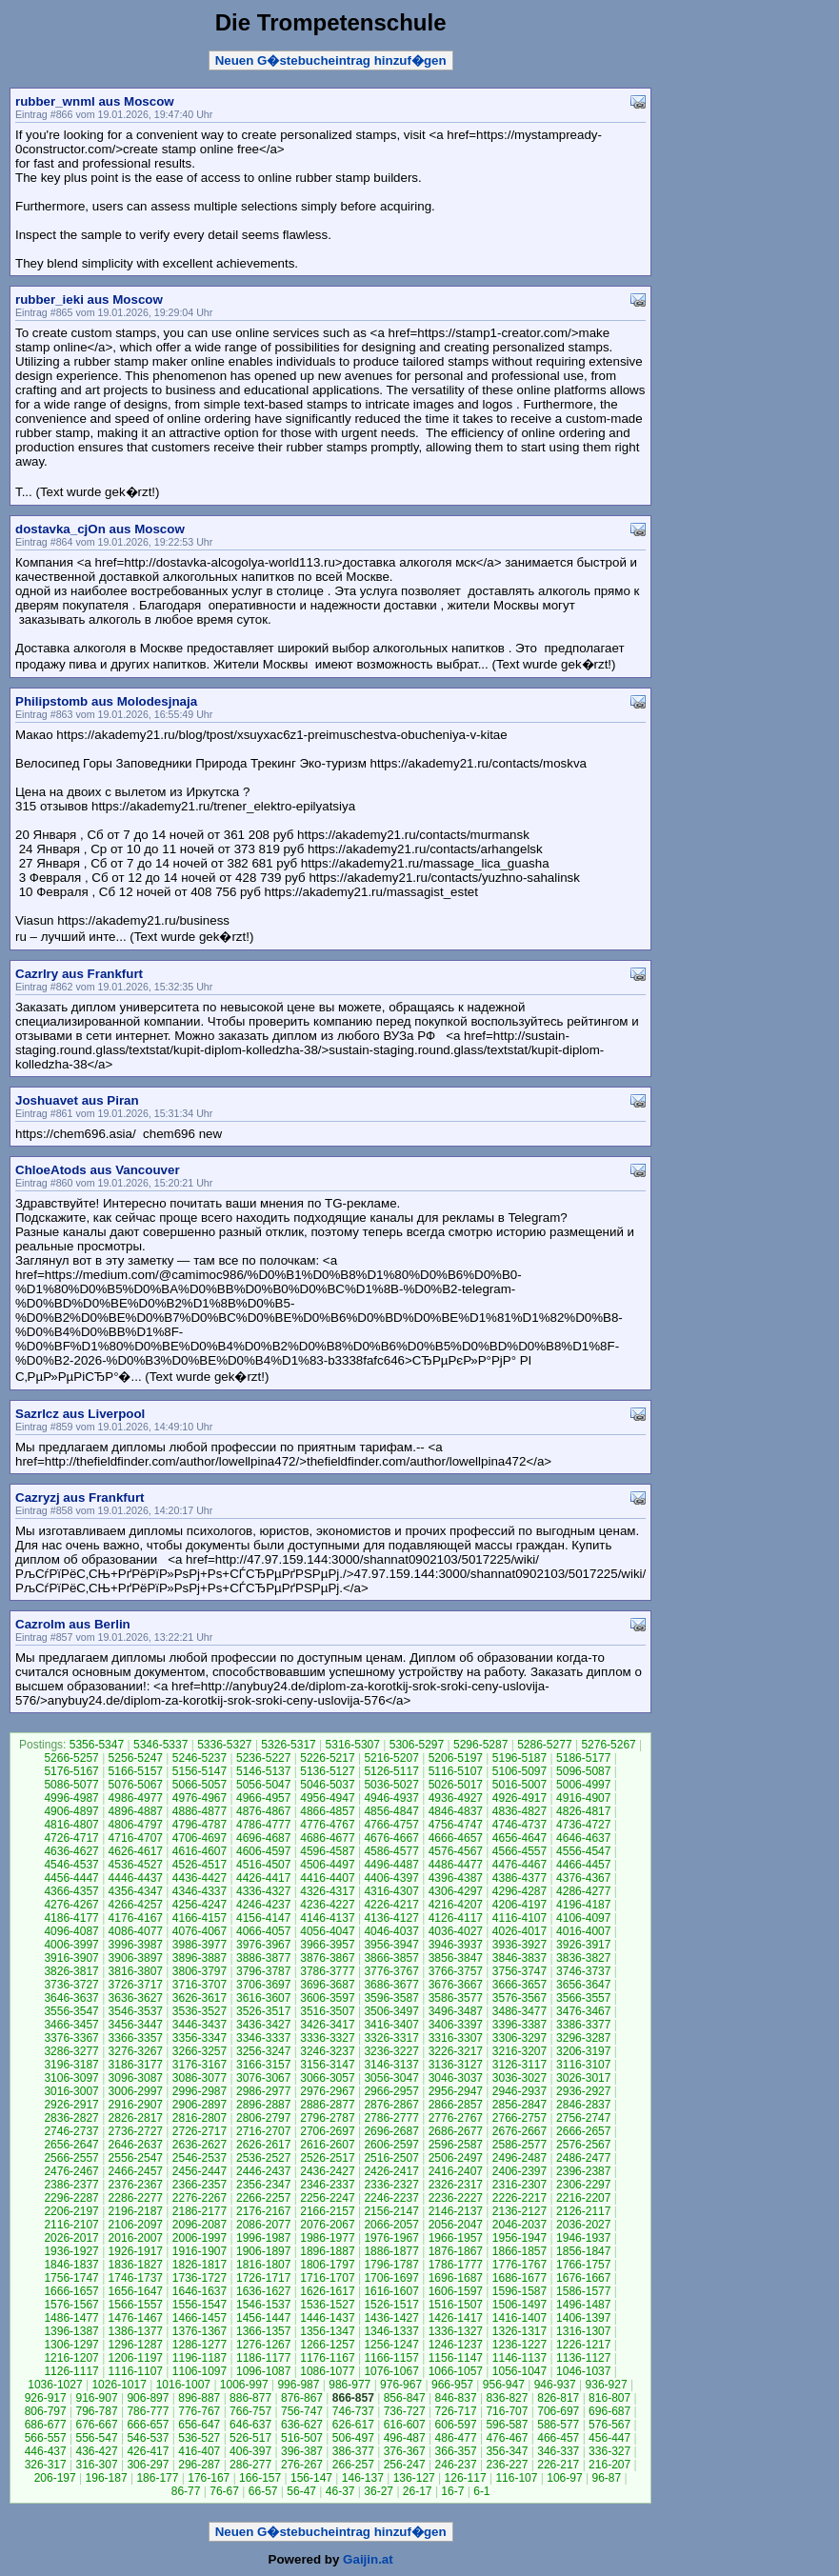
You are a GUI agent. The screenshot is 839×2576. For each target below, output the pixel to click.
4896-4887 (136, 1811)
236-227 (507, 2464)
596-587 (507, 2424)
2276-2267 (199, 2198)
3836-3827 (583, 1958)
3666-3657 (519, 1984)
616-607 (405, 2424)
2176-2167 (263, 2211)
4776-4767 (327, 1824)
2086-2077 (263, 2224)
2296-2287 (71, 2198)
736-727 (405, 2411)
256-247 (405, 2464)
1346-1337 (391, 2331)
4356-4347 (136, 1891)
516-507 (302, 2438)
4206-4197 (519, 1904)
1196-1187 (199, 2358)
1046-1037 (583, 2371)
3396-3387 (519, 2024)
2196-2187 (136, 2211)
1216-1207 (71, 2358)
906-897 (148, 2398)
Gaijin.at (368, 2559)
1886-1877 (391, 2251)
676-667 (97, 2424)
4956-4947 (327, 1798)
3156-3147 (327, 2064)
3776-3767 (391, 1971)
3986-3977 (199, 1944)
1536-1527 (327, 2304)
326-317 (46, 2464)
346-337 (558, 2451)
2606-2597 (391, 2144)
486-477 (456, 2438)
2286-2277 (136, 2198)
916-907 (97, 2398)
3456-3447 (136, 2024)
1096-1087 (263, 2371)
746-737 (353, 2411)
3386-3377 (583, 2024)
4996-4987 (71, 1798)
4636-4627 (71, 1851)
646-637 (250, 2424)
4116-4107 (519, 1918)
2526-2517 (327, 2158)
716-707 (507, 2411)
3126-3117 (519, 2064)
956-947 (504, 2384)
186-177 (157, 2478)
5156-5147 (199, 1771)
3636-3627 (136, 1998)
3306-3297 (519, 2038)
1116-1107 (136, 2371)
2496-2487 (519, 2158)
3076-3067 (263, 2078)
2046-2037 (519, 2224)
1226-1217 (583, 2344)
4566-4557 (519, 1851)
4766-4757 (391, 1824)
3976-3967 (263, 1944)
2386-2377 (71, 2184)
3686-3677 (391, 1984)
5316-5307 (353, 1744)
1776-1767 (519, 2264)
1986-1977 (327, 2238)
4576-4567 (456, 1851)
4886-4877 (199, 1811)
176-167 (209, 2478)
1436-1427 (391, 2318)
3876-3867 (327, 1958)
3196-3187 (71, 2064)
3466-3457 (71, 2024)
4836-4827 (519, 1811)
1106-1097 (199, 2371)
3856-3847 (456, 1958)
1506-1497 (519, 2304)
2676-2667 (519, 2131)
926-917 (46, 2398)
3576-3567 (519, 1998)
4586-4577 (391, 1851)
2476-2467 (71, 2171)
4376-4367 (583, 1878)
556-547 (97, 2438)
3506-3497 (391, 2011)
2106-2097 (136, 2224)
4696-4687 (263, 1838)
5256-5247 (136, 1758)
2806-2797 (263, 2118)
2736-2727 (136, 2131)
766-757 (250, 2411)
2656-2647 (71, 2144)
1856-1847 (583, 2251)
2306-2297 (583, 2184)
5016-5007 (519, 1784)
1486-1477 (71, 2318)
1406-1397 (583, 2318)
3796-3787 (263, 1971)
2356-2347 (263, 2184)
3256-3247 (263, 2051)
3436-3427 (263, 2024)
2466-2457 (136, 2171)
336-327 (609, 2451)
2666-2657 (583, 2131)
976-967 (401, 2384)
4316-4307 (391, 1891)
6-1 (481, 2491)
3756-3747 (519, 1971)
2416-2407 (456, 2171)
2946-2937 (519, 2091)
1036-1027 (55, 2384)
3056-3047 (391, 2078)
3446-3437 (199, 2024)
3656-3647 (583, 1984)
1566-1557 (136, 2304)
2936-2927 (583, 2091)
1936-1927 (71, 2251)
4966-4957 (263, 1798)
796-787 (97, 2411)
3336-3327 (327, 2038)
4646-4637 (583, 1838)
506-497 (353, 2438)
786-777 (148, 2411)
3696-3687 (327, 1984)
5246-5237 (199, 1758)
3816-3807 (136, 1971)
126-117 (466, 2478)
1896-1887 (327, 2251)
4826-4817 (583, 1811)
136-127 (414, 2478)
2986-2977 (263, 2091)
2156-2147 (391, 2211)
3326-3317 (391, 2038)
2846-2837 (583, 2104)
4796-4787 (199, 1824)
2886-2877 (327, 2104)
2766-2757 (519, 2118)
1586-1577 (583, 2291)
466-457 (558, 2438)
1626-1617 (327, 2291)
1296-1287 (136, 2344)
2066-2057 (391, 2224)
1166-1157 (391, 2358)
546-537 (148, 2438)
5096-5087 (583, 1771)
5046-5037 (327, 1784)
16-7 (452, 2491)
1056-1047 (519, 2371)
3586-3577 (456, 1998)
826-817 (558, 2398)
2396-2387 (583, 2171)
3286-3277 (71, 2051)
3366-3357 (136, 2038)
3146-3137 (391, 2064)
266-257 (353, 2464)
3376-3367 (71, 2038)
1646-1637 (199, 2291)
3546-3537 (136, 2011)
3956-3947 (391, 1944)
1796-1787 (391, 2264)
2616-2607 (327, 2144)
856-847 (405, 2398)
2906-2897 (199, 2104)
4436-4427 (199, 1878)
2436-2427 (327, 2171)
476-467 (507, 2438)
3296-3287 (583, 2038)
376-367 (405, 2451)
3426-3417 (327, 2024)
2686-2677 (456, 2131)
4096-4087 (71, 1931)
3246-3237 (327, 2051)
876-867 (302, 2398)
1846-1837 (71, 2264)
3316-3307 (456, 2038)
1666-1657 (71, 2291)
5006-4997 (583, 1784)
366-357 (456, 2451)
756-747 (302, 2411)
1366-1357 (263, 2331)
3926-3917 (583, 1944)
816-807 (609, 2398)
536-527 (199, 2438)
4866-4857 (327, 1811)
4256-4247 (199, 1904)
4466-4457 (583, 1864)
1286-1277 (199, 2344)
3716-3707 (199, 1984)
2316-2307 (519, 2184)
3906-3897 (136, 1958)
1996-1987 (263, 2238)
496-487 (405, 2438)
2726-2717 (199, 2131)
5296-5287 (480, 1744)
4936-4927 (456, 1798)
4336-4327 (263, 1891)
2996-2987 (199, 2091)
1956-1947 (519, 2238)
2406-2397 (519, 2171)
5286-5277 (544, 1744)
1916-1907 (199, 2251)
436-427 (97, 2451)
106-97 (564, 2478)
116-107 (516, 2478)
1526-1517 (391, 2304)
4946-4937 (391, 1798)
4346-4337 (199, 1891)
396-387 (302, 2451)
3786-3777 (327, 1971)
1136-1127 (583, 2358)
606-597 (456, 2424)
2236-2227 (456, 2198)
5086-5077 (71, 1784)
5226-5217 (327, 1758)
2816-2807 (199, 2118)
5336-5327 (224, 1744)
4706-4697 (199, 1838)
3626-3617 (199, 1998)
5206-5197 (456, 1758)
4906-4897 (71, 1811)
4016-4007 (583, 1931)
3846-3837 (519, 1958)
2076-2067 (327, 2224)
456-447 (609, 2438)
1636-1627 (263, 2291)
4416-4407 (327, 1878)
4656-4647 (519, 1838)
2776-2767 (456, 2118)
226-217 (558, 2464)
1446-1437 (327, 2318)
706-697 (558, 2411)
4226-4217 (391, 1904)
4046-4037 (391, 1931)
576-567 (609, 2424)
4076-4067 (199, 1931)
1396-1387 (71, 2331)
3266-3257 (199, 2051)
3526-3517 (263, 2011)
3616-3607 (263, 1998)
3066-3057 (327, 2078)
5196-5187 (519, 1758)
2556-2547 (136, 2158)
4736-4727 (583, 1824)
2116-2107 (71, 2224)
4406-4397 (391, 1878)
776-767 (199, 2411)
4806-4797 (136, 1824)
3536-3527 (199, 2011)
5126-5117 (391, 1771)
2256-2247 (327, 2198)
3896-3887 (199, 1958)
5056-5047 (263, 1784)
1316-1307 (583, 2331)
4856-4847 (391, 1811)
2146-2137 (456, 2211)
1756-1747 (71, 2278)
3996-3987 (136, 1944)
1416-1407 (519, 2318)
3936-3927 (519, 1944)
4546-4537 (71, 1864)
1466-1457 (199, 2318)
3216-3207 (519, 2051)
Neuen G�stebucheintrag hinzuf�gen (331, 60)
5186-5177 (583, 1758)
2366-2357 (199, 2184)
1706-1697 (391, 2278)
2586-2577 (519, 2144)
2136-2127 (519, 2211)
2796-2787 (327, 2118)
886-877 (250, 2398)
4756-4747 (456, 1824)
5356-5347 (97, 1744)
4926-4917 (519, 1798)
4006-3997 (71, 1944)
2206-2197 (71, 2211)
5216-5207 (391, 1758)
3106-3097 (71, 2078)
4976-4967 (199, 1798)
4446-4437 (136, 1878)
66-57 (263, 2491)
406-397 (250, 2451)
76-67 (224, 2491)
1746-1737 (136, 2278)
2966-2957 (391, 2091)
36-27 (378, 2491)
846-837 (456, 2398)
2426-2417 (391, 2171)
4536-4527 (136, 1864)
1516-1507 (456, 2304)
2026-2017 (71, 2238)
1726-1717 (263, 2278)
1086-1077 (327, 2371)
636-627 (302, 2424)
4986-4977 (136, 1798)
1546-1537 (263, 2304)
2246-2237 (391, 2198)
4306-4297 (456, 1891)
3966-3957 (327, 1944)
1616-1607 (391, 2291)
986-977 (349, 2384)
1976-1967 (391, 2238)
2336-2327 (391, 2184)
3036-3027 (519, 2078)
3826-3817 (71, 1971)
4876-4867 (263, 1811)
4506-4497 (327, 1864)
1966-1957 (456, 2238)
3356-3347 (199, 2038)
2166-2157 (327, 2211)
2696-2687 (391, 2131)
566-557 (46, 2438)
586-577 (558, 2424)
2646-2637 (136, 2144)
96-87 (606, 2478)
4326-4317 (327, 1891)
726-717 (456, 2411)
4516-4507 (263, 1864)
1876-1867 (456, 2251)
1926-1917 (136, 2251)
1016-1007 (183, 2384)
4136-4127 (391, 1918)
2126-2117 (583, 2211)
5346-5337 (160, 1744)
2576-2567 (583, 2144)
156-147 (311, 2478)
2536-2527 (263, 2158)
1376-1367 (199, 2331)
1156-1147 (456, 2358)
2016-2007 (136, 2238)
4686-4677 (327, 1838)
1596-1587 (519, 2291)
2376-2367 (136, 2184)
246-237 (456, 2464)
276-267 (302, 2464)
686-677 (46, 2424)
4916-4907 (583, 1798)
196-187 (107, 2478)
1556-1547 (199, 2304)
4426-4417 (263, 1878)
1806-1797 (327, 2264)
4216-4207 (456, 1904)
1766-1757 (583, 2264)
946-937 (555, 2384)
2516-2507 (391, 2158)
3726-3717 (136, 1984)
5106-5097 (519, 1771)
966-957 (452, 2384)
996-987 (298, 2384)
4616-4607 (199, 1851)
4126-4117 (456, 1918)
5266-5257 (71, 1758)
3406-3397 (456, 2024)
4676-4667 (391, 1838)
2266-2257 (263, 2198)
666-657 (148, 2424)
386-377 (353, 2451)
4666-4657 (456, 1838)
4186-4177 (71, 1918)
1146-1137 (519, 2358)
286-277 (250, 2464)
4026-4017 (519, 1931)
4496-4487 (391, 1864)
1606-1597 (456, 2291)
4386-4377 (519, 1878)
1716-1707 (327, 2278)
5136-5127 (327, 1771)
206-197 (55, 2478)
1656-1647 (136, 2291)
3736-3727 (71, 1984)
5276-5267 (608, 1744)
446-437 (46, 2451)
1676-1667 (583, 2278)
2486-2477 (583, 2158)
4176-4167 (136, 1918)
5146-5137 (263, 1771)
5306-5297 (417, 1744)
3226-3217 (456, 2051)
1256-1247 (391, 2344)
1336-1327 (456, 2331)
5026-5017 (456, 1784)
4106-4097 (583, 1918)
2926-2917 (71, 2104)
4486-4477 (456, 1864)
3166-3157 (263, 2064)
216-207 (609, 2464)
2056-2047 (456, 2224)
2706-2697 (327, 2131)
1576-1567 (71, 2304)
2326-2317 (456, 2184)
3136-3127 (456, 2064)
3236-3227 (391, 2051)
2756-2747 (583, 2118)
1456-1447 (263, 2318)
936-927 (607, 2384)
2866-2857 (456, 2104)
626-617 (353, 2424)
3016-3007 (71, 2091)
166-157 (260, 2478)
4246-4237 (263, 1904)
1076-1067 (391, 2371)
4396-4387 (456, 1878)
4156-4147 (263, 1918)
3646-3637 (71, 1998)
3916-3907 (71, 1958)
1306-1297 (71, 2344)
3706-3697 (263, 1984)
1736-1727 (199, 2278)
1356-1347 (327, 2331)
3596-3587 (391, 1998)
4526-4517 (199, 1864)
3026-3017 (583, 2078)
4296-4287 (519, 1891)
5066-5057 (199, 1784)
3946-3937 (456, 1944)
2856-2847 (519, 2104)
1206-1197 (136, 2358)
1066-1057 (456, 2371)
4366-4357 (71, 1891)
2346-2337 (327, 2184)
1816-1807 (263, 2264)
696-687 (609, 2411)
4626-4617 (136, 1851)
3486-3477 (519, 2011)
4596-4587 (327, 1851)
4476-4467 (519, 1864)
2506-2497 (456, 2158)
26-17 (417, 2491)
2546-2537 (199, 2158)
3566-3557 (583, 1998)
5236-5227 (263, 1758)
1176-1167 (327, 2358)
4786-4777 (263, 1824)
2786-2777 (391, 2118)
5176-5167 (71, 1771)
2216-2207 (583, 2198)
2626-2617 (263, 2144)
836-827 (507, 2398)
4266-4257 (136, 1904)
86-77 (186, 2491)
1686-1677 (519, 2278)
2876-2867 (391, 2104)
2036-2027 (583, 2224)
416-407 (199, 2451)
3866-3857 (391, 1958)
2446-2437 (263, 2171)
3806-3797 (199, 1971)
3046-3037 (456, 2078)
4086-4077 (136, 1931)
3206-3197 (583, 2051)
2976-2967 (327, 2091)
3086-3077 (199, 2078)
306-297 (148, 2464)
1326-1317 (519, 2331)
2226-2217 (519, 2198)
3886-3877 (263, 1958)
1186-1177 (263, 2358)
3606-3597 (327, 1998)
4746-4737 (519, 1824)
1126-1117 (71, 2371)
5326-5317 (288, 1744)
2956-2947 (456, 2091)
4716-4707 (136, 1838)
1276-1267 (263, 2344)
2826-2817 (136, 2118)
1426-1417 (456, 2318)
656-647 (199, 2424)
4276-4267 (71, 1904)
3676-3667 (456, 1984)
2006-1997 (199, 2238)
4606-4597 (263, 1851)
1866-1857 (519, 2251)
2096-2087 (199, 2224)
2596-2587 (456, 2144)
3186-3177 (136, 2064)
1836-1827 (136, 2264)
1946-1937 (583, 2238)
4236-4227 (327, 1904)
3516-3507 (327, 2011)
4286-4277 (583, 1891)
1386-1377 (136, 2331)
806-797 (46, 2411)
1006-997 (244, 2384)
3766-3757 (456, 1971)
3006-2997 (136, 2091)
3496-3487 (456, 2011)
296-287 (199, 2464)
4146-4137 (327, 1918)
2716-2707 (263, 2131)
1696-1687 (456, 2278)
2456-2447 (199, 2171)
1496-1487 (583, 2304)
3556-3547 (71, 2011)
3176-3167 (199, 2064)
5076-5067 (136, 1784)
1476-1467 (136, 2318)
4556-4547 (583, 1851)
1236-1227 (519, 2344)
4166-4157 (199, 1918)
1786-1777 (456, 2264)
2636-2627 (199, 2144)
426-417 (148, 2451)
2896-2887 (263, 2104)
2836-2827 (71, 2118)
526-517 (250, 2438)
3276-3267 (136, 2051)
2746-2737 (71, 2131)
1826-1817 (199, 2264)
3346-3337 (263, 2038)
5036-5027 (391, 1784)
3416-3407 (391, 2024)
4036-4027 (456, 1931)
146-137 (363, 2478)
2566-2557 (71, 2158)
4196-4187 (583, 1904)
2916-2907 (136, 2104)
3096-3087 (136, 2078)
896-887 (199, 2398)
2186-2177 (199, 2211)
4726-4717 (71, 1838)
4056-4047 (327, 1931)
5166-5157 (136, 1771)
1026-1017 (118, 2384)
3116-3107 (583, 2064)
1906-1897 (263, 2251)
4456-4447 (71, 1878)
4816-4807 (71, 1824)
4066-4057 (263, 1931)
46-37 (340, 2491)
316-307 (97, 2464)
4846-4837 (456, 1811)
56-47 (301, 2491)
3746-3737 (583, 1971)
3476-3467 (583, 2011)
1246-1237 (456, 2344)
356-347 (507, 2451)
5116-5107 (456, 1771)
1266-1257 (327, 2344)
